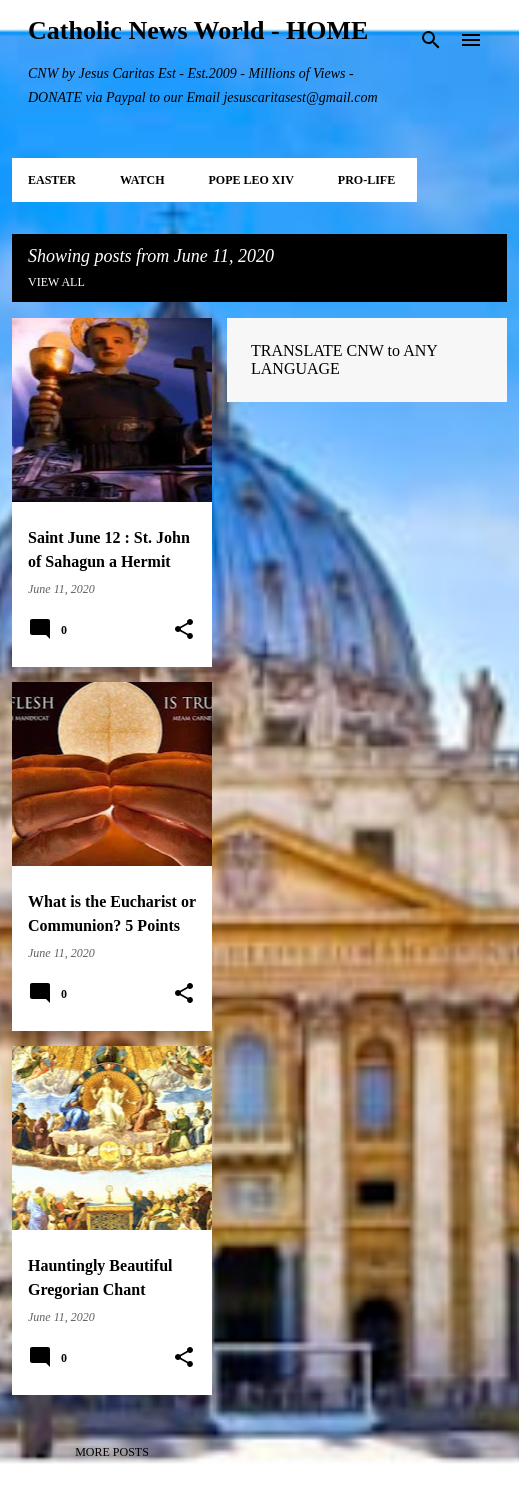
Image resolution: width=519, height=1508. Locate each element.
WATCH (142, 180)
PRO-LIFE (366, 180)
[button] (184, 630)
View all (56, 282)
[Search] (431, 40)
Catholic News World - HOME (198, 30)
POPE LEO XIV (250, 180)
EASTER (52, 180)
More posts (112, 1452)
